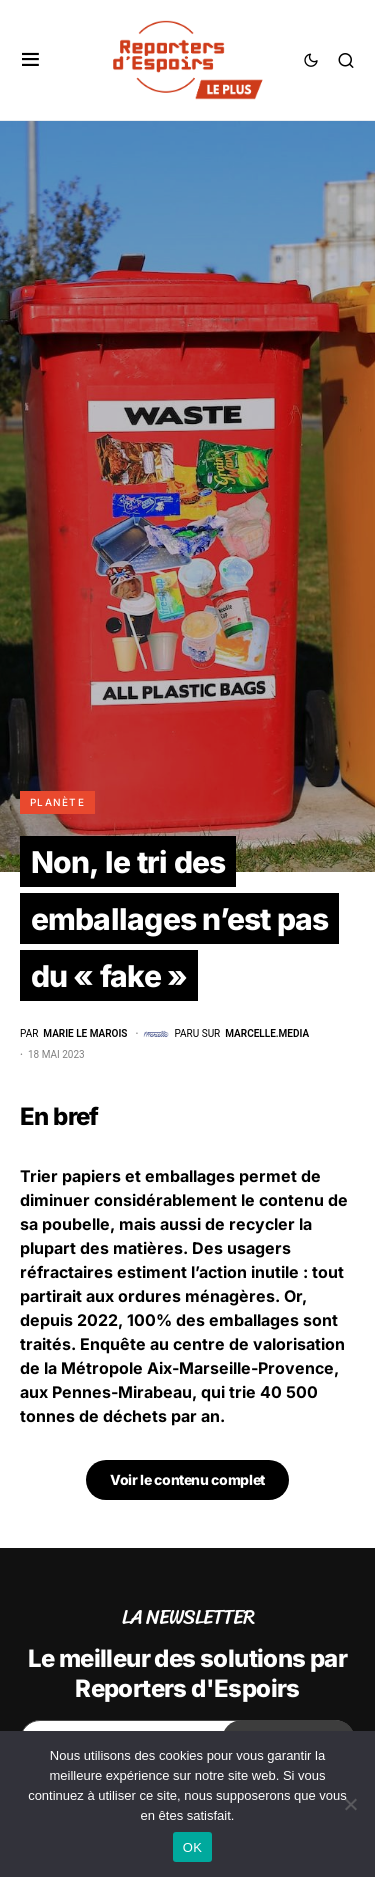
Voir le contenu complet (187, 1479)
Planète (57, 802)
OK (192, 1847)
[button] (30, 60)
